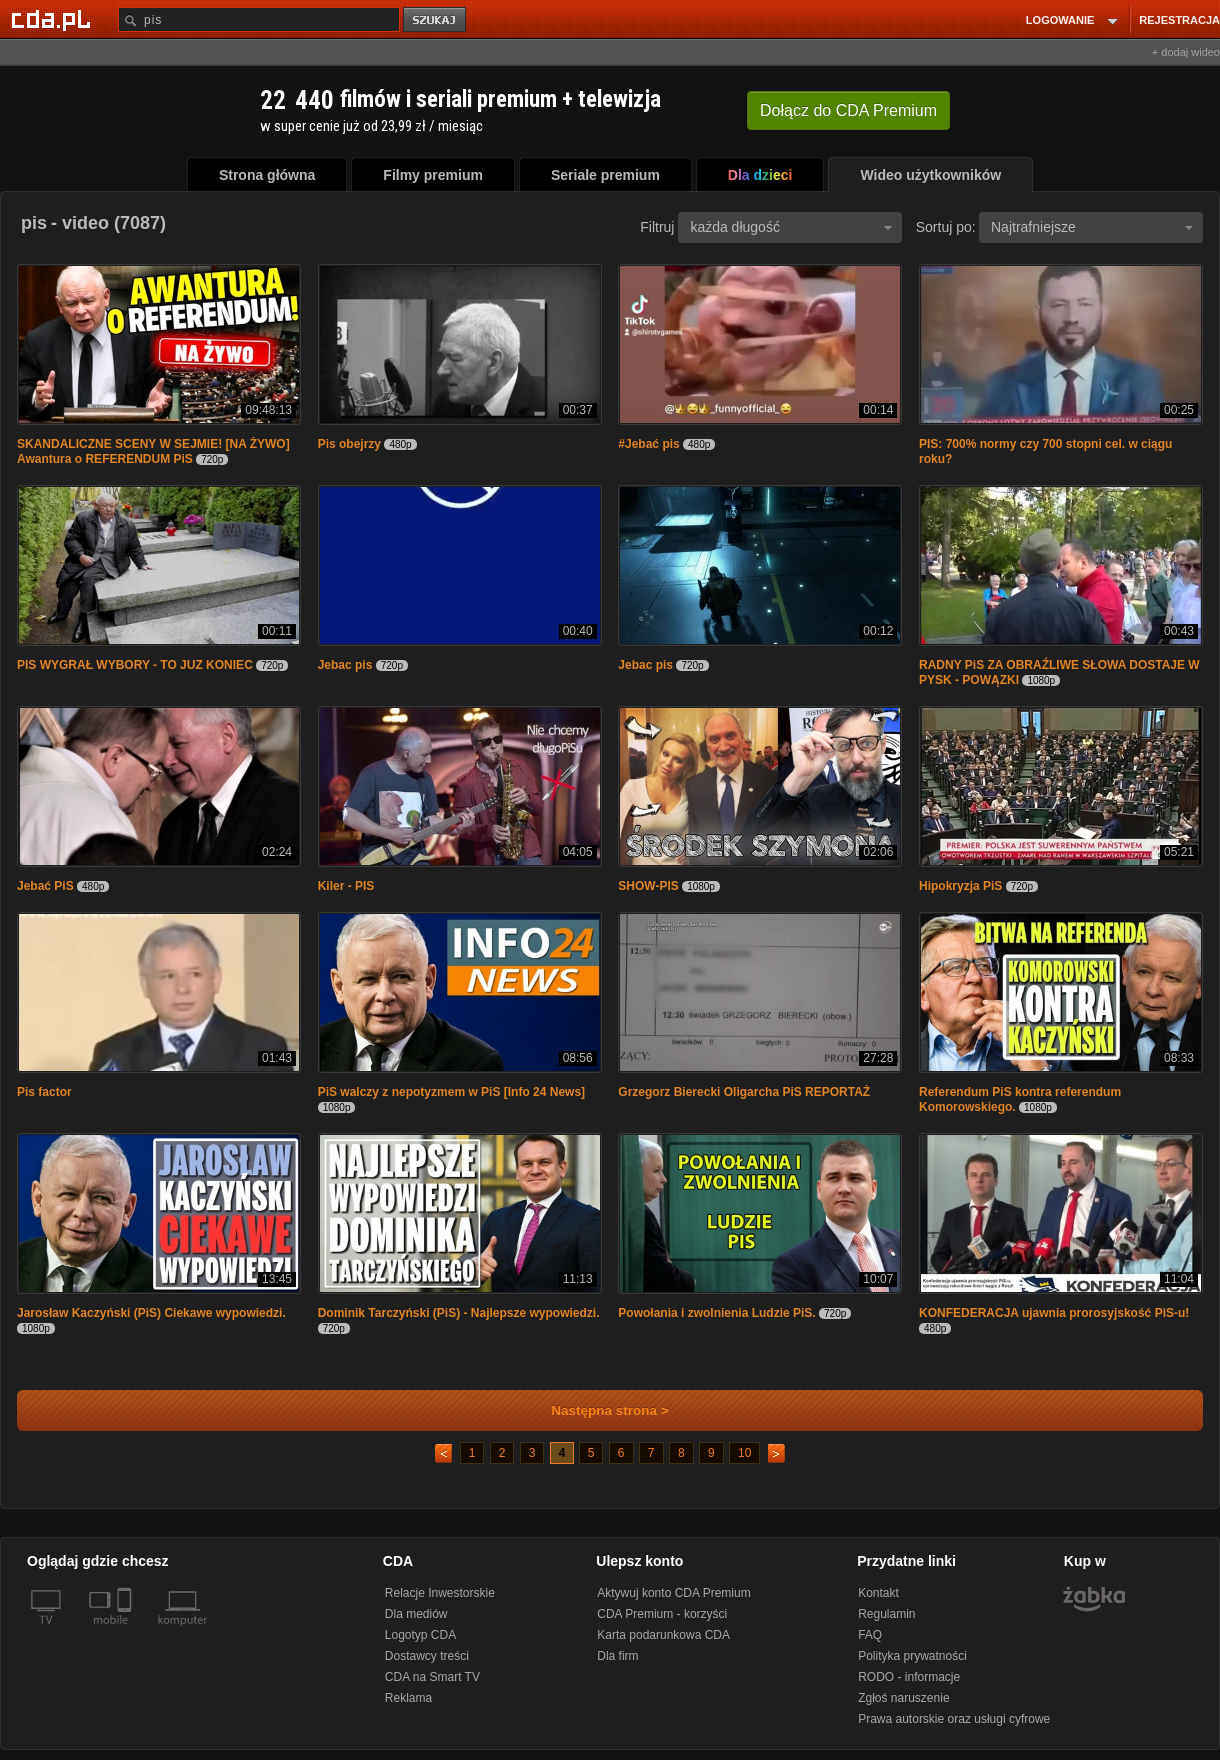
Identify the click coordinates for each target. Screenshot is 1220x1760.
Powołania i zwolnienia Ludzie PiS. (716, 1313)
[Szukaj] (259, 19)
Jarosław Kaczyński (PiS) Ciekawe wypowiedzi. (151, 1313)
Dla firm (617, 1656)
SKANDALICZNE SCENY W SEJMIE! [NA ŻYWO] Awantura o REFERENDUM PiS (153, 451)
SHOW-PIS (648, 886)
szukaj (436, 20)
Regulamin (886, 1614)
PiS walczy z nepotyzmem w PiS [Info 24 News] (451, 1092)
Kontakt (878, 1593)
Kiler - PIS (346, 886)
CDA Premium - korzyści (662, 1614)
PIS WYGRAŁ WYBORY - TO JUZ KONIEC (135, 665)
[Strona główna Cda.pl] (54, 19)
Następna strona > (596, 1410)
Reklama (408, 1698)
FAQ (870, 1635)
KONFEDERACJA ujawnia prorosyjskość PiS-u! (1054, 1313)
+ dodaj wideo (1186, 52)
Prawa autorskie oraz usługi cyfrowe (954, 1719)
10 (744, 1453)
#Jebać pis (648, 444)
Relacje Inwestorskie (440, 1593)
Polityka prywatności (912, 1656)
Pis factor (44, 1092)
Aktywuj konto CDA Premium (673, 1593)
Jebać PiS (45, 886)
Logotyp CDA (420, 1635)
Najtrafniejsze (1092, 227)
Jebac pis (345, 665)
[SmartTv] (126, 1632)
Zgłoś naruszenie (903, 1698)
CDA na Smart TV (432, 1677)
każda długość (791, 227)
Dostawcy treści (427, 1656)
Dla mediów (416, 1614)
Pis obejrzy (349, 444)
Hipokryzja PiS (960, 886)
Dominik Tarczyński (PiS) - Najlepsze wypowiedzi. (459, 1313)
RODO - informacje (909, 1677)
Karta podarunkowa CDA (663, 1635)
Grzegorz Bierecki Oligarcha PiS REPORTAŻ (744, 1092)
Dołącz (848, 110)
